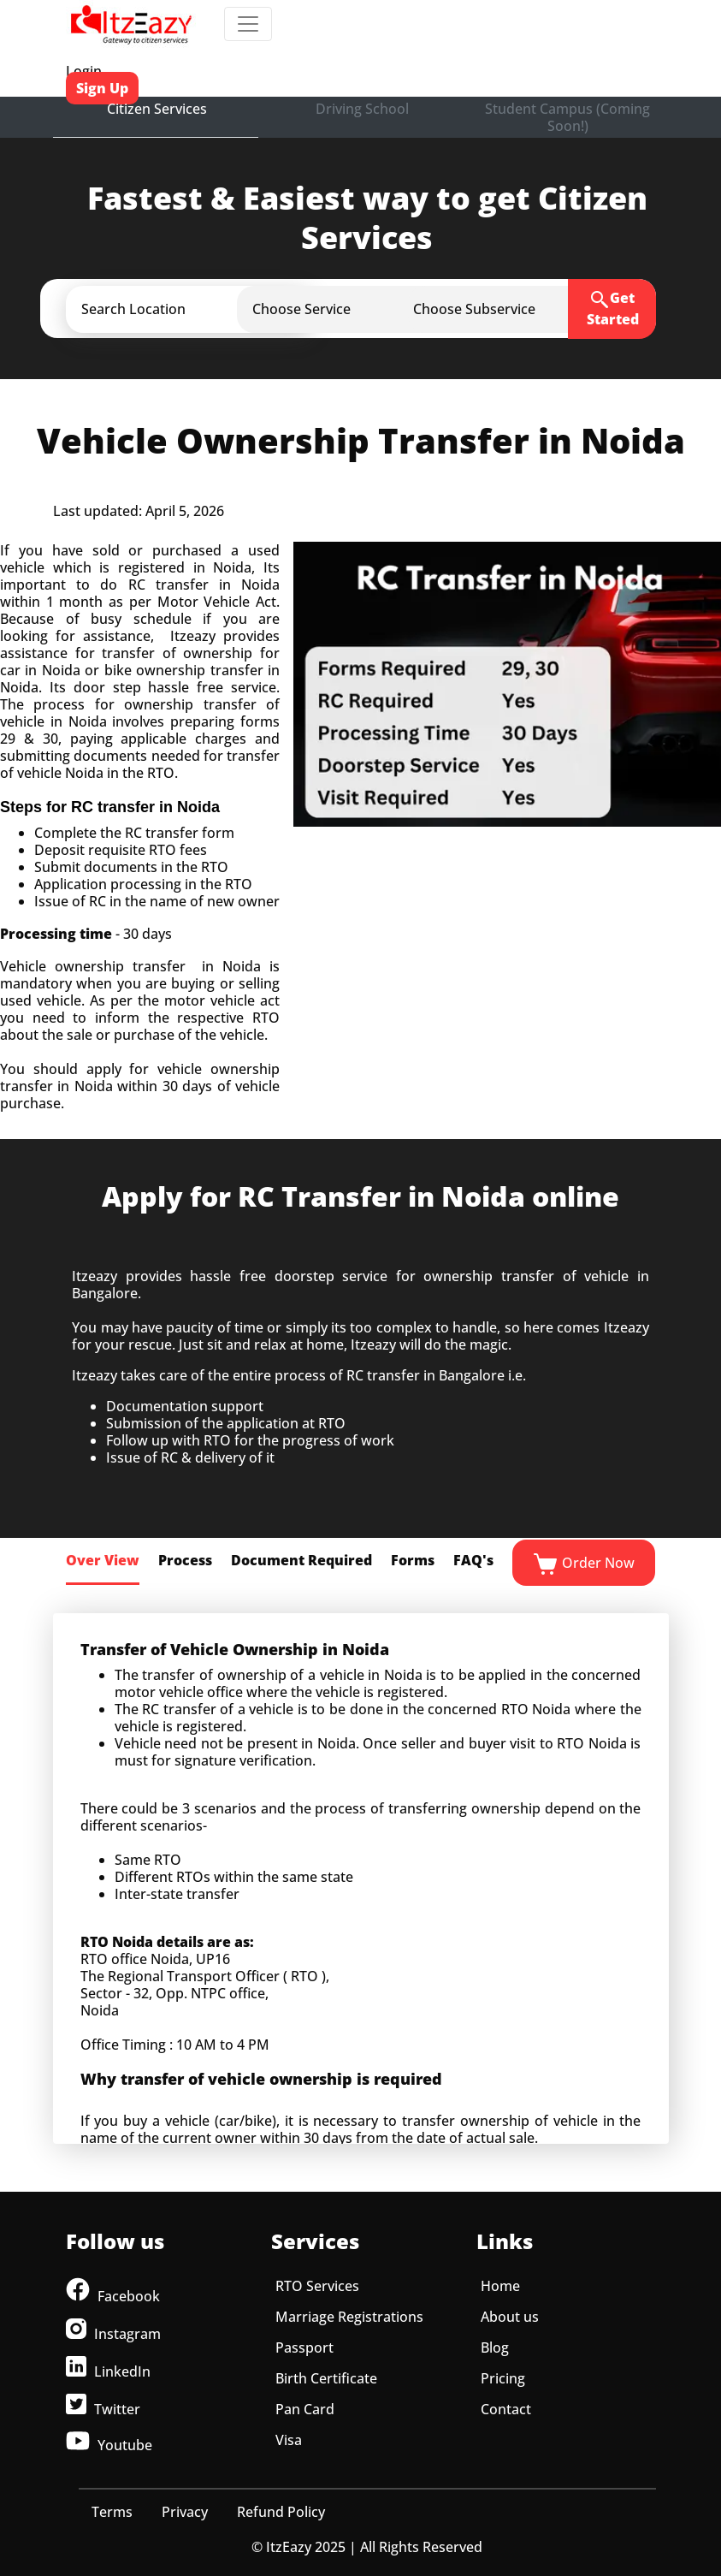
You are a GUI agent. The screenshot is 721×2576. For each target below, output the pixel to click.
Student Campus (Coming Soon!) (567, 117)
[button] (205, 309)
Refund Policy (281, 2511)
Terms (112, 2511)
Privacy (185, 2511)
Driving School (362, 108)
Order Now (584, 1564)
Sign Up (102, 88)
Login (84, 71)
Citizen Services (157, 108)
